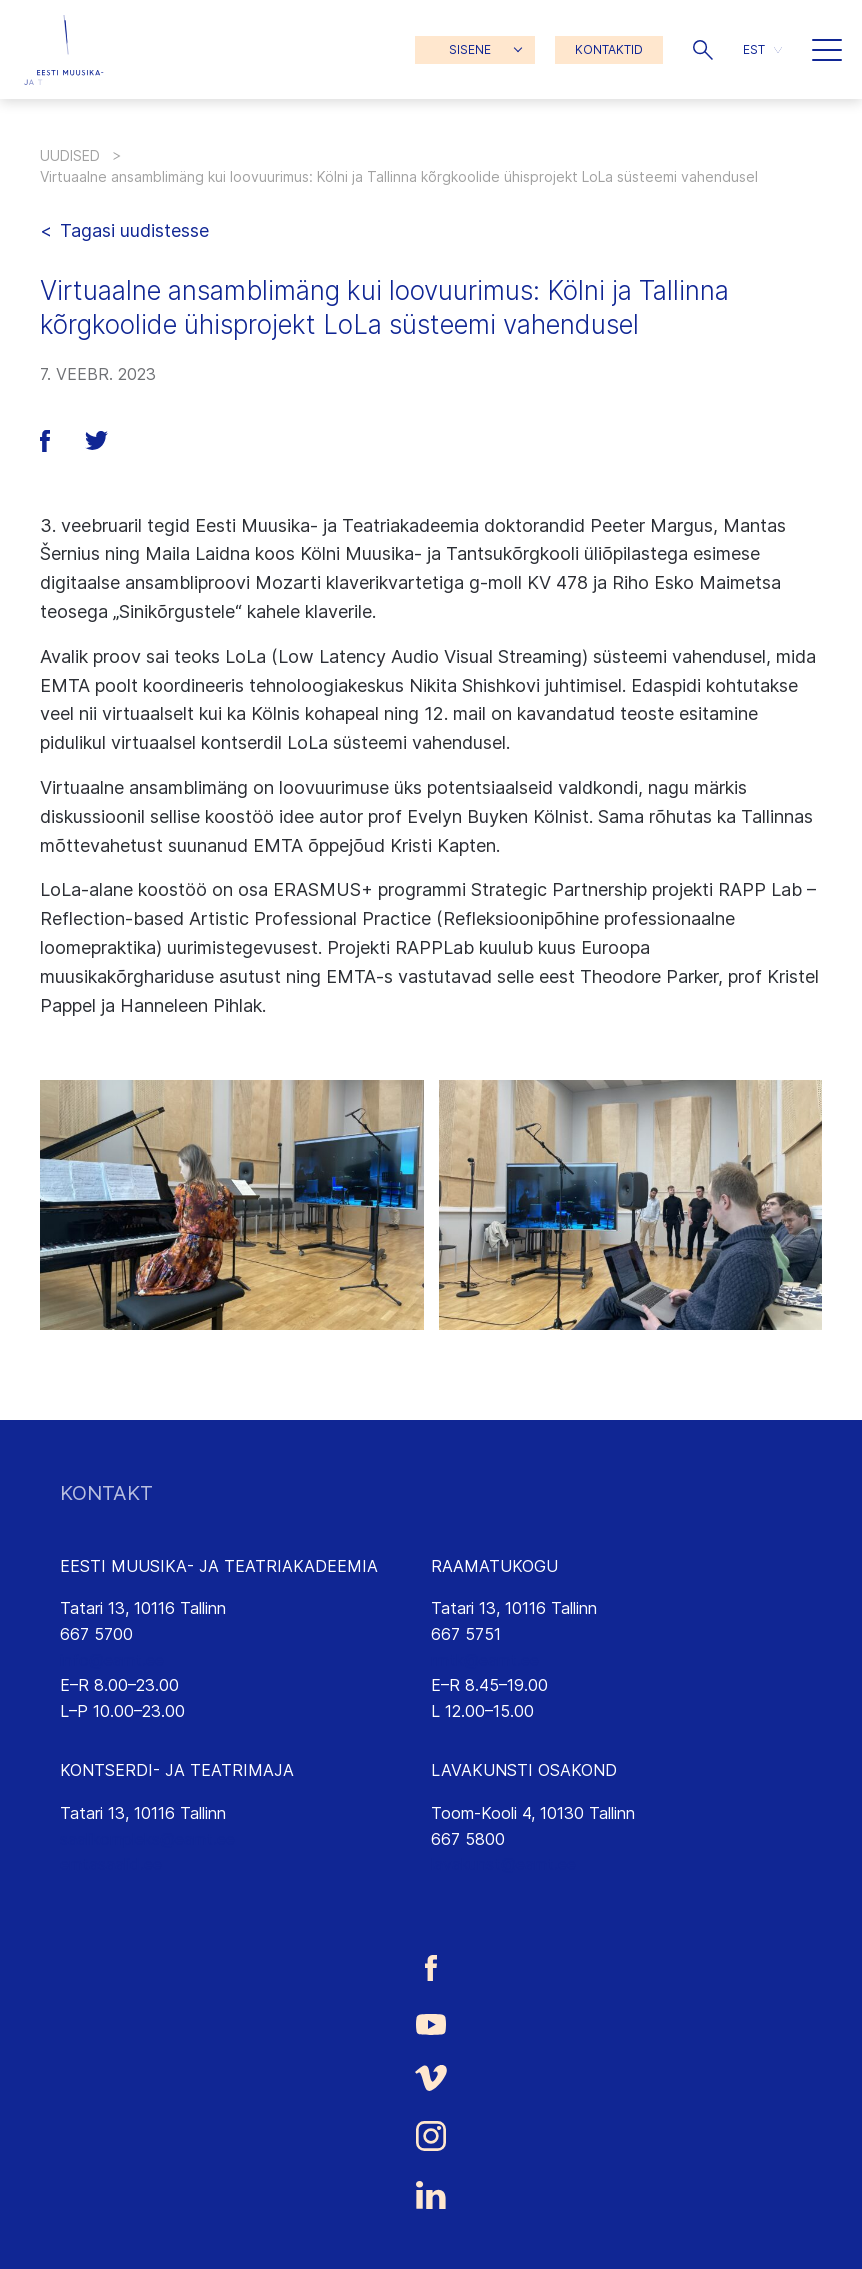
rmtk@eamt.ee (485, 1660)
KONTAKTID (609, 49)
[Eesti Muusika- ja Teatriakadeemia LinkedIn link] (431, 2195)
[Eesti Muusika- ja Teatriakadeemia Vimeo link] (431, 2078)
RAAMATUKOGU (494, 1566)
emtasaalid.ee (111, 1864)
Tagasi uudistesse (134, 230)
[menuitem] (762, 49)
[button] (703, 50)
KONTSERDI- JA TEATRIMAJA (177, 1770)
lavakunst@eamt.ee (503, 1864)
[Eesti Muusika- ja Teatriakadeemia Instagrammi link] (431, 2136)
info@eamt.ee (112, 1660)
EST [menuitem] (754, 49)
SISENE (470, 49)
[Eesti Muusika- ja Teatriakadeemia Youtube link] (431, 2023)
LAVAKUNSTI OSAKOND (524, 1770)
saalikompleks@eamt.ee (147, 1839)
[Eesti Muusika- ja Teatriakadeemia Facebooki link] (431, 1967)
